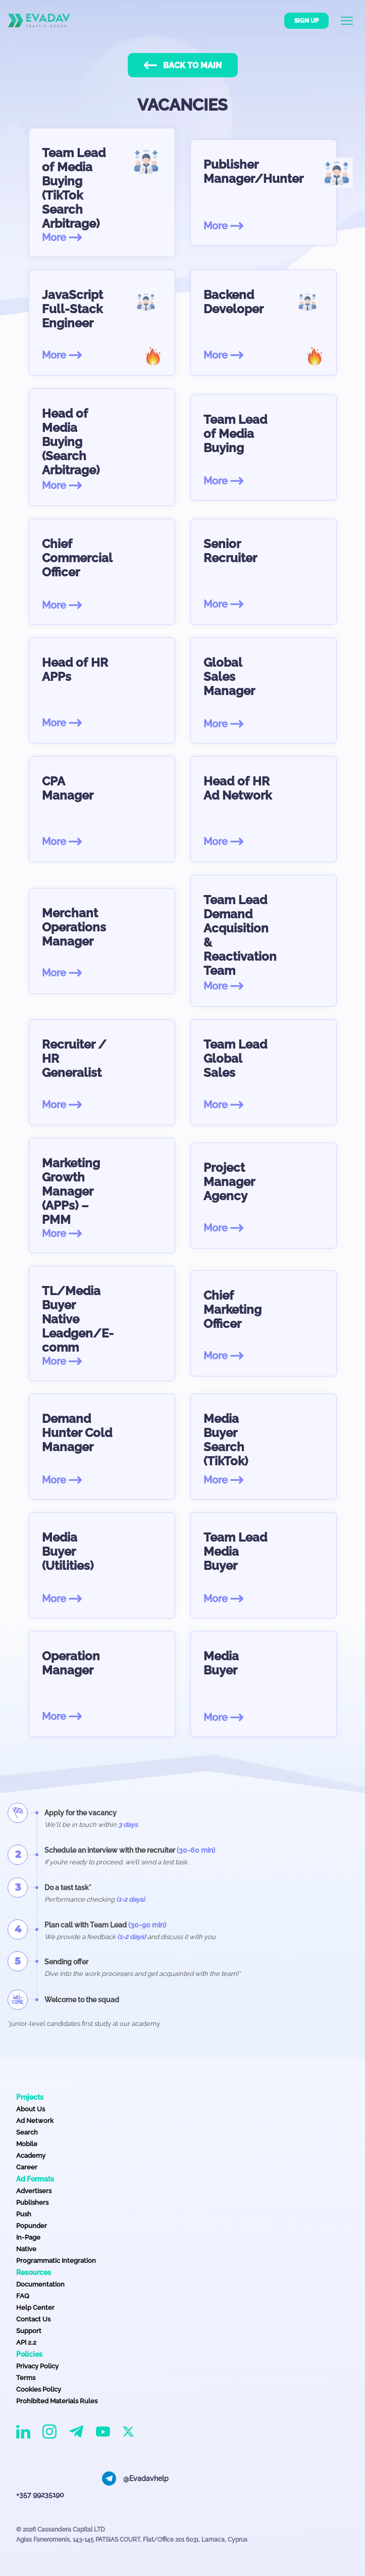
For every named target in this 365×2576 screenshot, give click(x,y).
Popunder (31, 2226)
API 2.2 (26, 2342)
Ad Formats (35, 2179)
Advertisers (33, 2191)
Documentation (40, 2284)
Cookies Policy (38, 2389)
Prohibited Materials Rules (56, 2401)
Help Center (35, 2307)
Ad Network (35, 2120)
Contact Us (33, 2319)
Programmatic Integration (56, 2260)
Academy (30, 2155)
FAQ (22, 2296)
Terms (25, 2378)
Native (26, 2249)
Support (28, 2331)
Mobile (26, 2144)
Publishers (32, 2202)
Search (27, 2132)
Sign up (306, 20)
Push (23, 2214)
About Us (30, 2109)
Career (26, 2167)
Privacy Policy (37, 2366)
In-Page (28, 2237)
